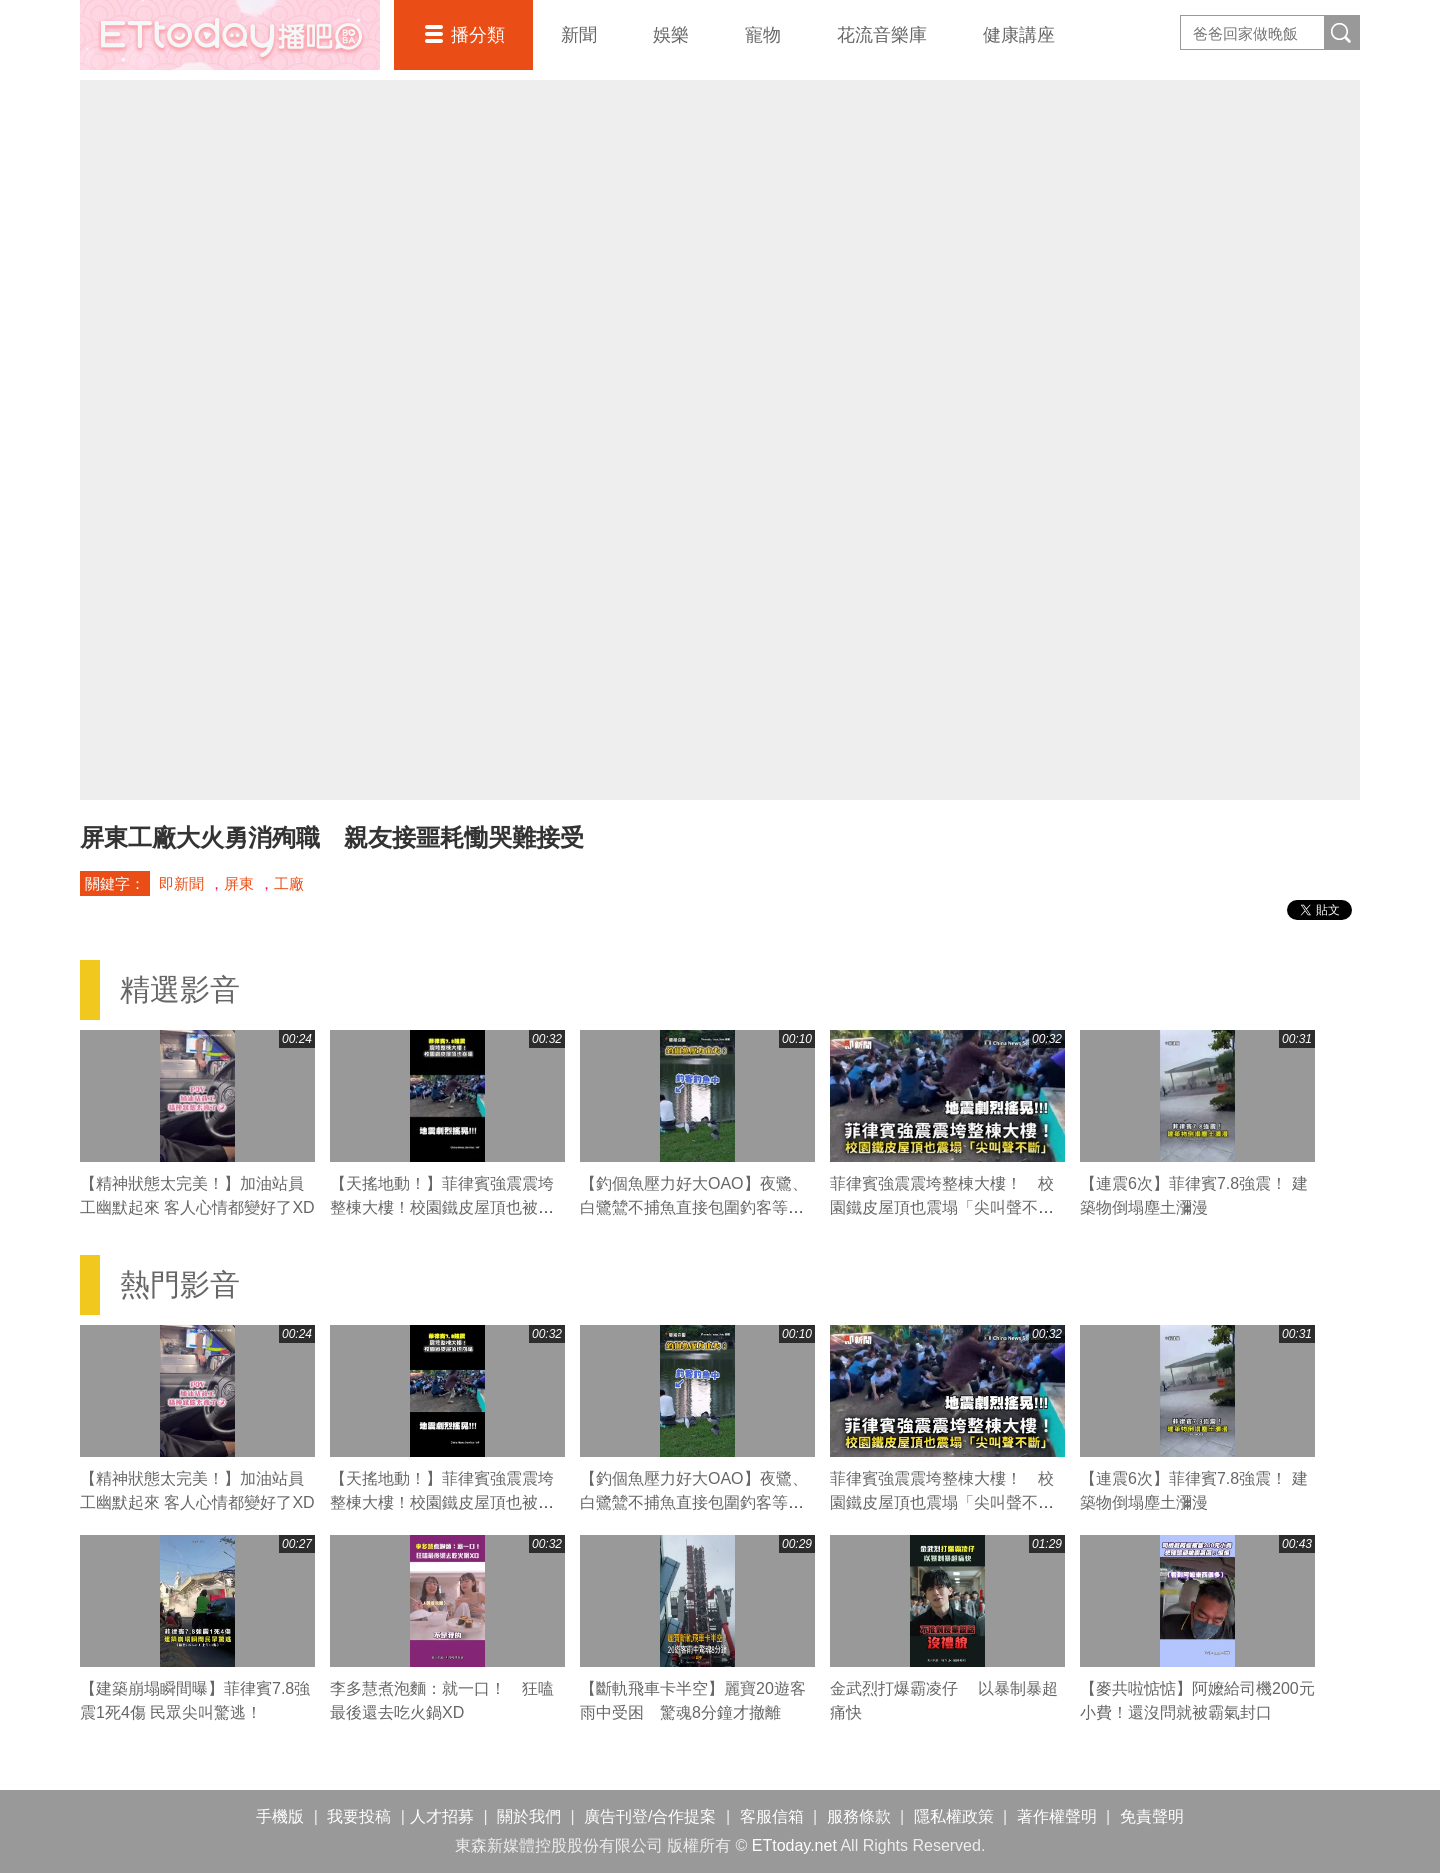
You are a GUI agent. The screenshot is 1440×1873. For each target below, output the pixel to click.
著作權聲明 (1057, 1816)
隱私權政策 (954, 1816)
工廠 (289, 883)
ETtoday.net (794, 1845)
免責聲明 (1152, 1816)
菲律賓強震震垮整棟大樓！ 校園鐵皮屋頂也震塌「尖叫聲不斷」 (942, 1207)
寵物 (763, 35)
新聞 (579, 35)
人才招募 (442, 1816)
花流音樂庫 (882, 35)
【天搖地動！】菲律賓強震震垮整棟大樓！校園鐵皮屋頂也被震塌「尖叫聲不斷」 (442, 1207)
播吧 (230, 35)
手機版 (280, 1816)
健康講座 (1019, 35)
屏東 (239, 883)
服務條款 (859, 1816)
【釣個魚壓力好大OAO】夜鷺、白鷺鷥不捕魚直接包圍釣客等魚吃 (694, 1207)
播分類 (478, 35)
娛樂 (671, 35)
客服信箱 (772, 1816)
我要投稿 (359, 1816)
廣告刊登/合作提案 (650, 1816)
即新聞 (181, 883)
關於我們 (529, 1816)
